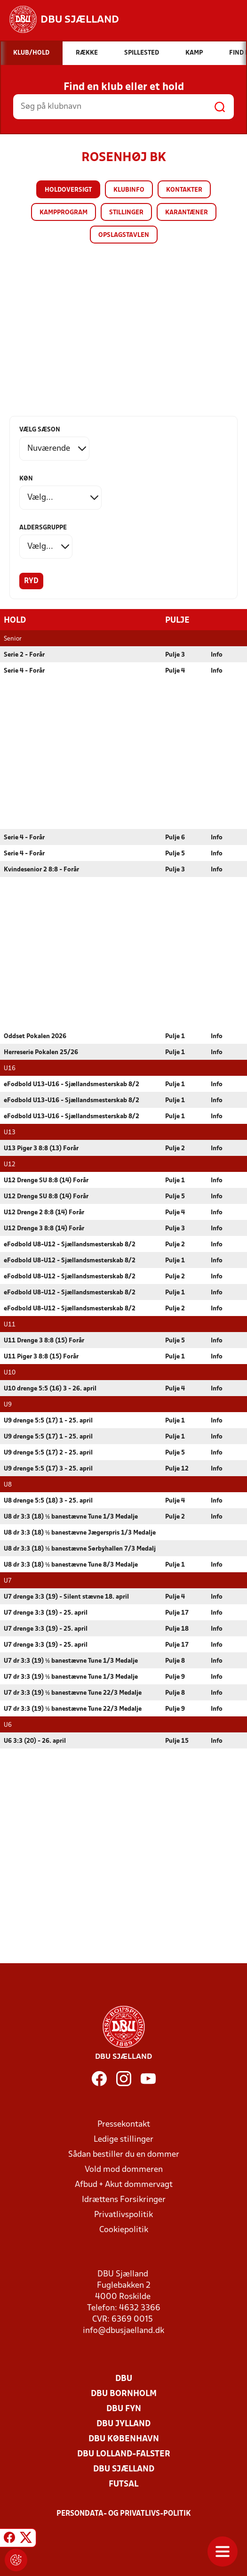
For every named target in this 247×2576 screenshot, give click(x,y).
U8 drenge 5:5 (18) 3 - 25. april (48, 1500)
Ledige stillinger (123, 2139)
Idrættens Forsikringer (124, 2199)
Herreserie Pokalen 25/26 (41, 1052)
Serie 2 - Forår (24, 654)
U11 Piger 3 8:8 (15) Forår (41, 1356)
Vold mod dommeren (124, 2169)
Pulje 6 (175, 837)
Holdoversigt (68, 190)
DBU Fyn (123, 2409)
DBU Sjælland (123, 2469)
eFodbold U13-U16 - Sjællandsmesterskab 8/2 (71, 1084)
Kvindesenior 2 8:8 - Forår (41, 869)
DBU (123, 2378)
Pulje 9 (175, 1677)
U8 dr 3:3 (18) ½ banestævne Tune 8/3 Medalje (71, 1564)
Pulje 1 (175, 1036)
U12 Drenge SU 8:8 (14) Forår (46, 1180)
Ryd (31, 581)
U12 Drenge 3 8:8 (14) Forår (44, 1228)
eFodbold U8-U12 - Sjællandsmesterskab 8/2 (69, 1244)
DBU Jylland (123, 2424)
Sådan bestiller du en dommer (123, 2154)
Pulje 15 (177, 1741)
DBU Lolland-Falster (123, 2454)
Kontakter (184, 190)
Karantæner (186, 213)
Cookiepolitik (123, 2230)
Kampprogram (64, 213)
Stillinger (126, 213)
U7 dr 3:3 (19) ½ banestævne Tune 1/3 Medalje (71, 1661)
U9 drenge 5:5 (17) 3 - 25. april (48, 1468)
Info (217, 654)
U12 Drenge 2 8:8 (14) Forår (44, 1212)
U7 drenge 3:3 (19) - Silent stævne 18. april (66, 1596)
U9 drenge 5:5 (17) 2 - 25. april (48, 1452)
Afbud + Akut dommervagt (124, 2184)
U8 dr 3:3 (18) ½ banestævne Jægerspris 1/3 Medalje (80, 1532)
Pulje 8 (175, 1661)
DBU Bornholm (124, 2393)
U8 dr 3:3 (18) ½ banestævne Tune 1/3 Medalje (71, 1516)
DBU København (123, 2439)
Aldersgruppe (43, 528)
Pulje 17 (177, 1612)
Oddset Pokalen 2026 (35, 1036)
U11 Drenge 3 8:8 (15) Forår (44, 1340)
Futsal (123, 2484)
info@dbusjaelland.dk (123, 2330)
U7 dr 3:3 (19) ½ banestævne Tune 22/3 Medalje (73, 1693)
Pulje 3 (175, 654)
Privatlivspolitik (123, 2214)
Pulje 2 (175, 1148)
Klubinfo (128, 190)
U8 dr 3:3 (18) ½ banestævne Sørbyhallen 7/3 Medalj (80, 1548)
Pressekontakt (123, 2124)
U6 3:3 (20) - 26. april (35, 1741)
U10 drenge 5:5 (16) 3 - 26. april (50, 1388)
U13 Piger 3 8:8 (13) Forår (41, 1148)
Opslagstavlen (123, 235)
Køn (26, 479)
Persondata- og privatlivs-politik (123, 2513)
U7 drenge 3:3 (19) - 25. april (46, 1612)
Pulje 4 (175, 670)
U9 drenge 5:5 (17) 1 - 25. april (48, 1420)
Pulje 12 (177, 1468)
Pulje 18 (177, 1628)
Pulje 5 (175, 853)
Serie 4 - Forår (24, 670)
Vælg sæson (39, 430)
